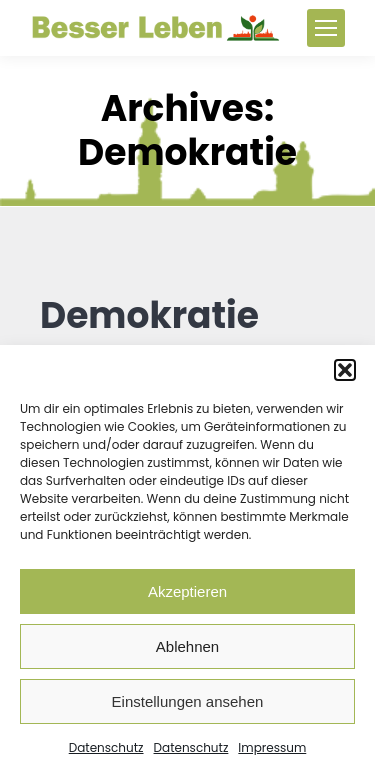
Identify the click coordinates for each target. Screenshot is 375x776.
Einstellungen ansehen (188, 701)
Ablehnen (187, 646)
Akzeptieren (187, 591)
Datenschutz (106, 747)
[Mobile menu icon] (326, 28)
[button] (345, 370)
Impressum (272, 747)
